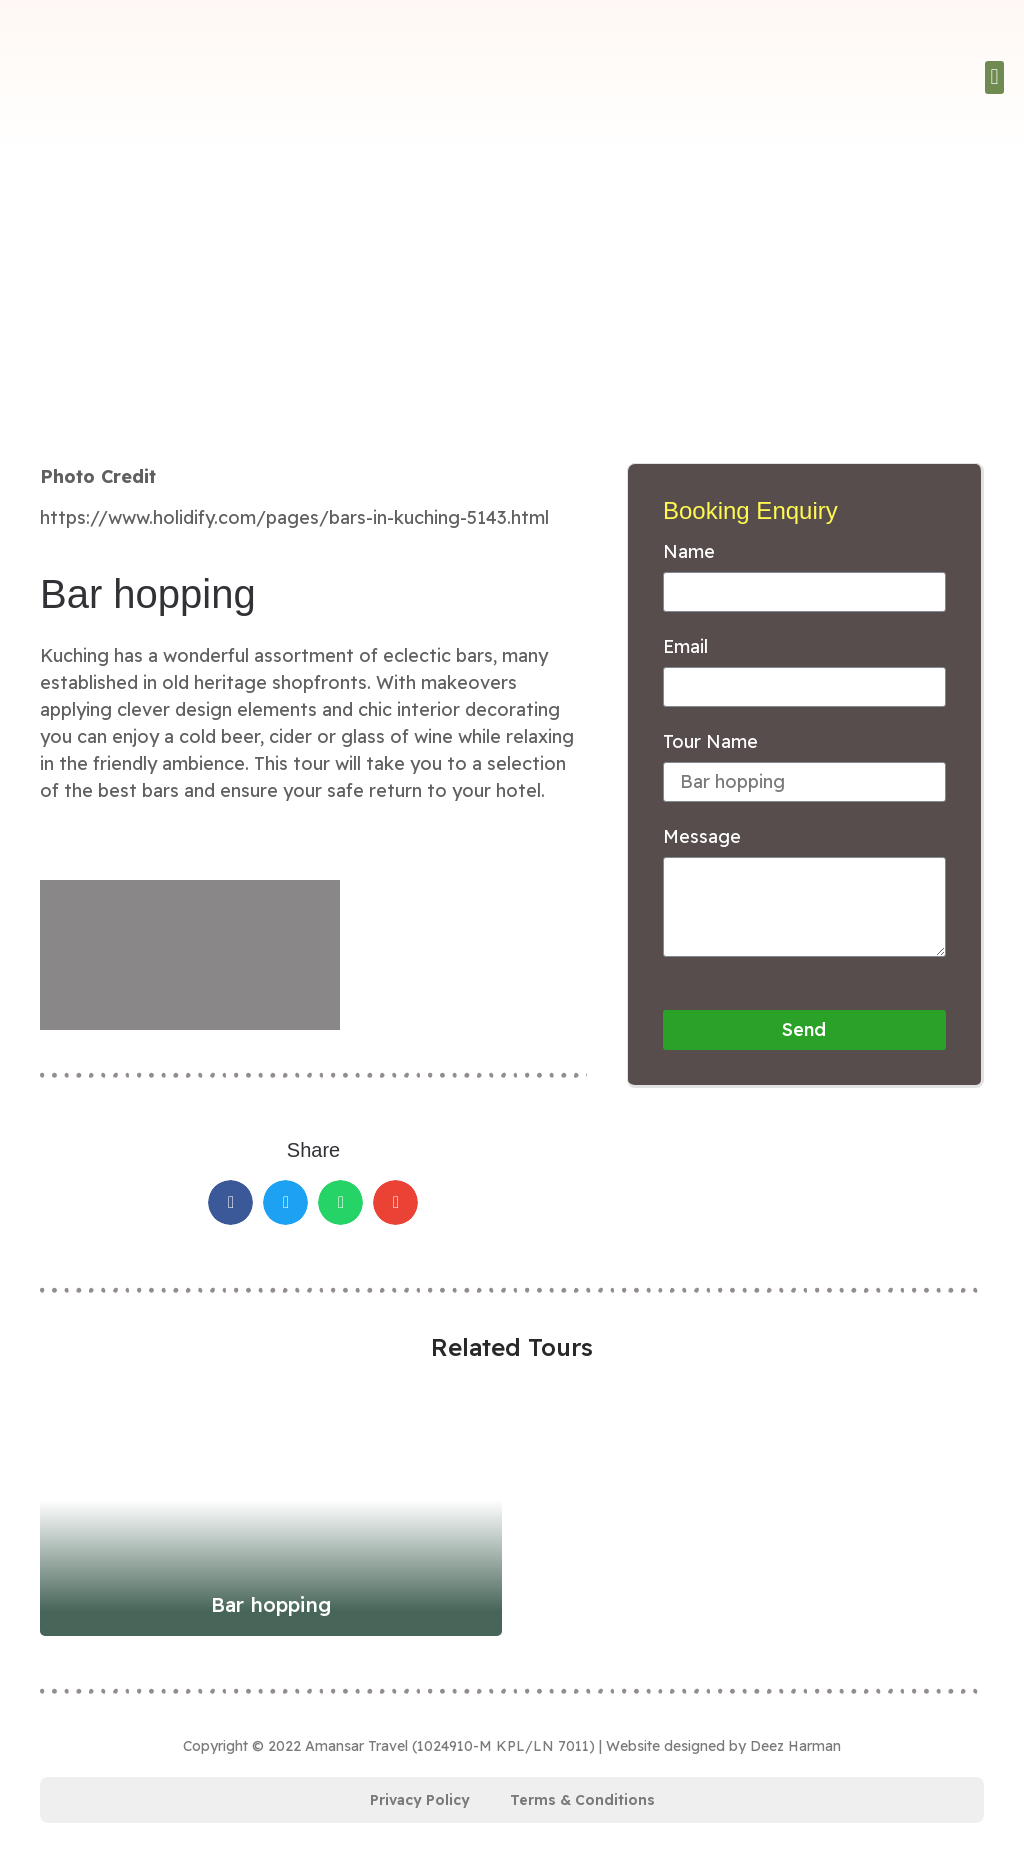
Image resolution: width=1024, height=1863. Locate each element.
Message (702, 838)
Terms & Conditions (582, 1800)
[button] (994, 77)
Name (689, 553)
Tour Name (710, 743)
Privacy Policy (420, 1800)
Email (685, 648)
